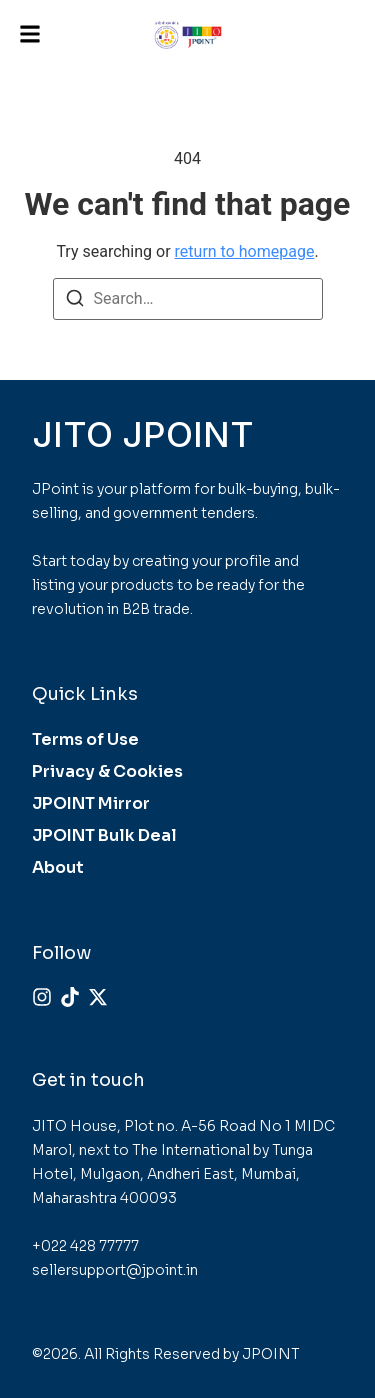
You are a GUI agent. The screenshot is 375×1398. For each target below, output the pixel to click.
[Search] (75, 301)
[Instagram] (42, 997)
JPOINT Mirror (91, 803)
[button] (30, 34)
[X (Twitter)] (98, 997)
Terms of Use (85, 739)
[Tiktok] (70, 997)
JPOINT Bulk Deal (104, 835)
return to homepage (245, 251)
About (58, 867)
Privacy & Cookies (107, 771)
